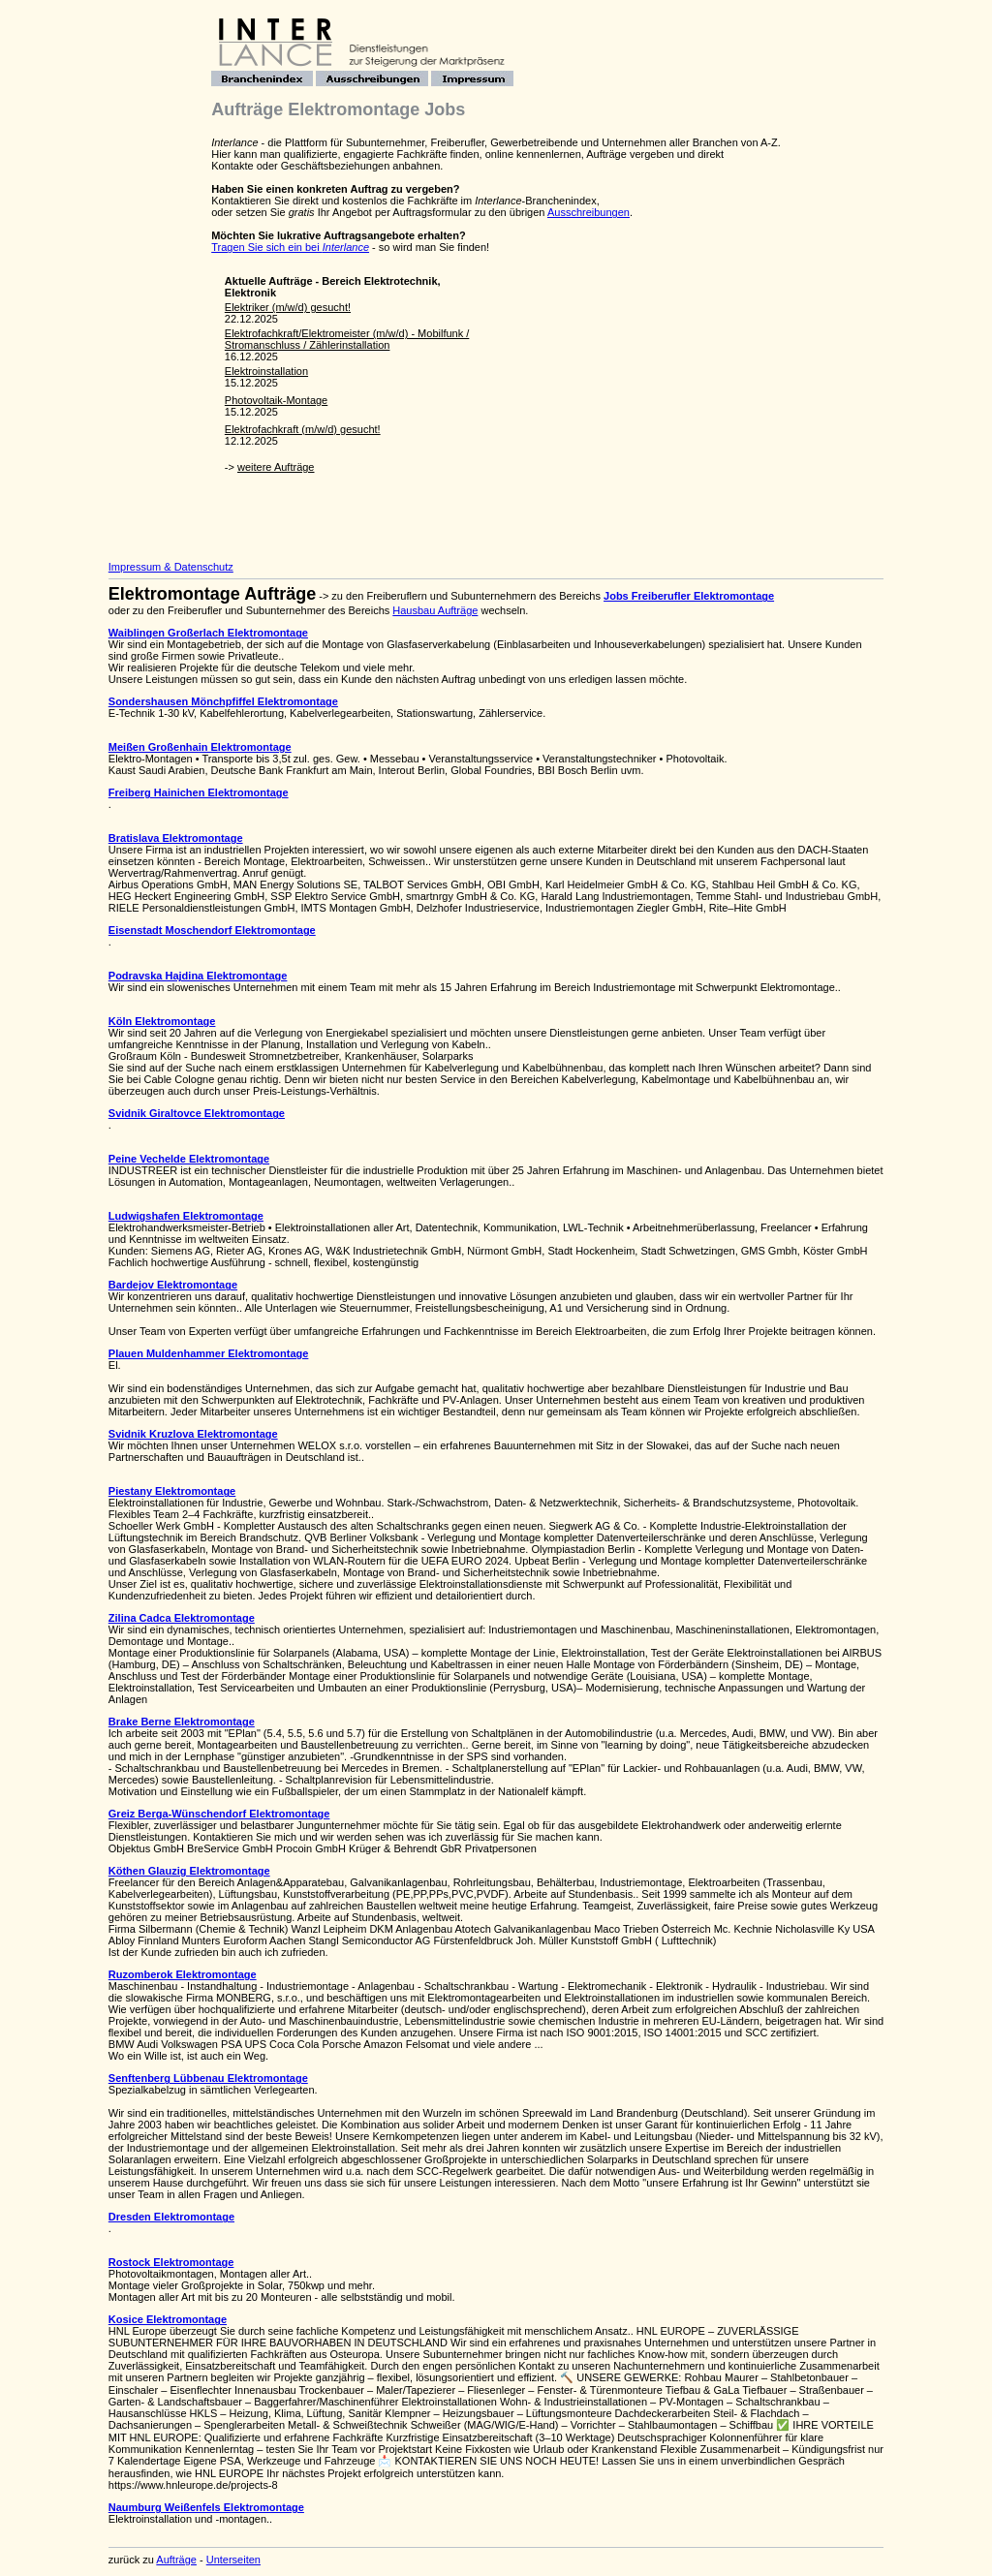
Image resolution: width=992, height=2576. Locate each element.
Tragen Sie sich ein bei (290, 247)
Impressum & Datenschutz (170, 567)
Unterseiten (233, 2559)
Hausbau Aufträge (435, 610)
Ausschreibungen (588, 212)
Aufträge (176, 2559)
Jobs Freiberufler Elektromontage (689, 596)
